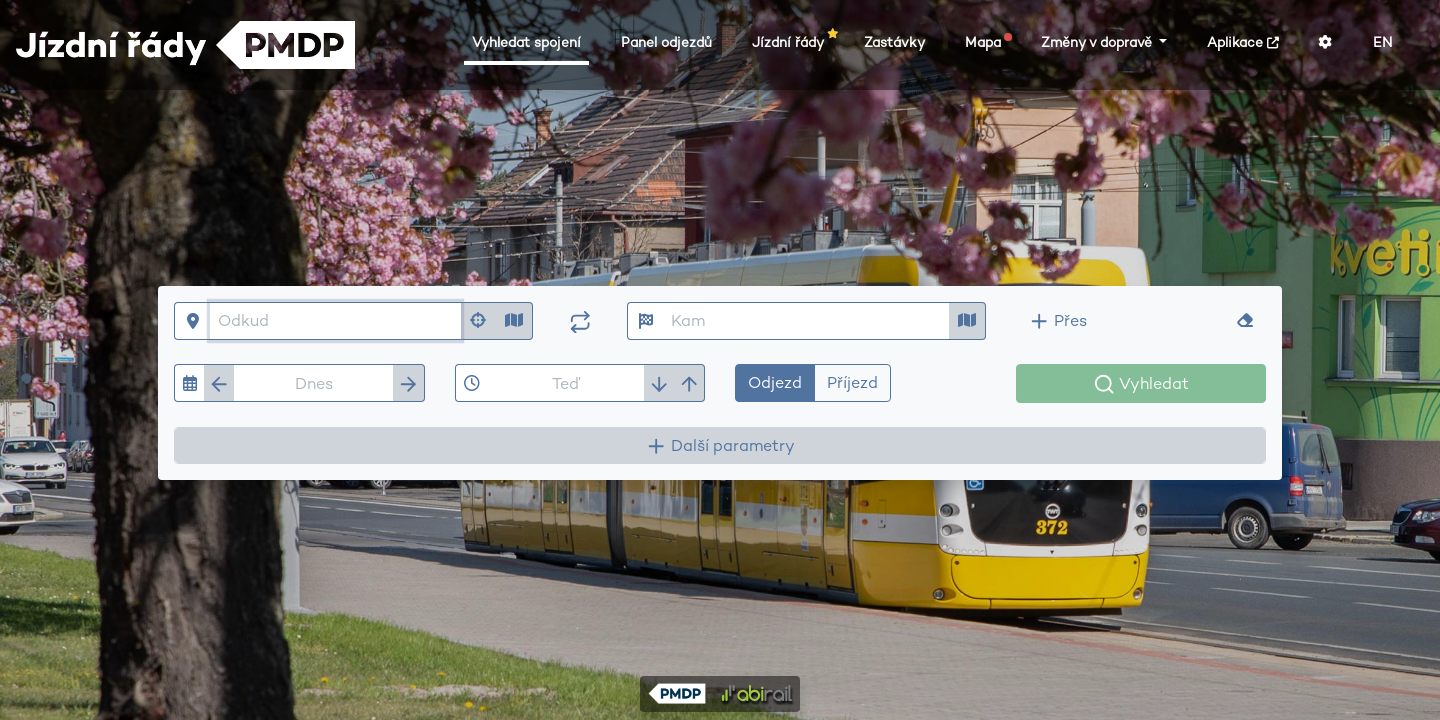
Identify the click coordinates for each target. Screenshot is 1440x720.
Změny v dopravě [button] (1098, 42)
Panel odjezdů (666, 42)
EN (1382, 42)
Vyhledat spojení (526, 42)
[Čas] (566, 383)
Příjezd (852, 382)
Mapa (987, 42)
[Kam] (806, 321)
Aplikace (1243, 42)
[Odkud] (335, 321)
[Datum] (313, 383)
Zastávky (894, 42)
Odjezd (775, 382)
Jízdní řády (792, 42)
